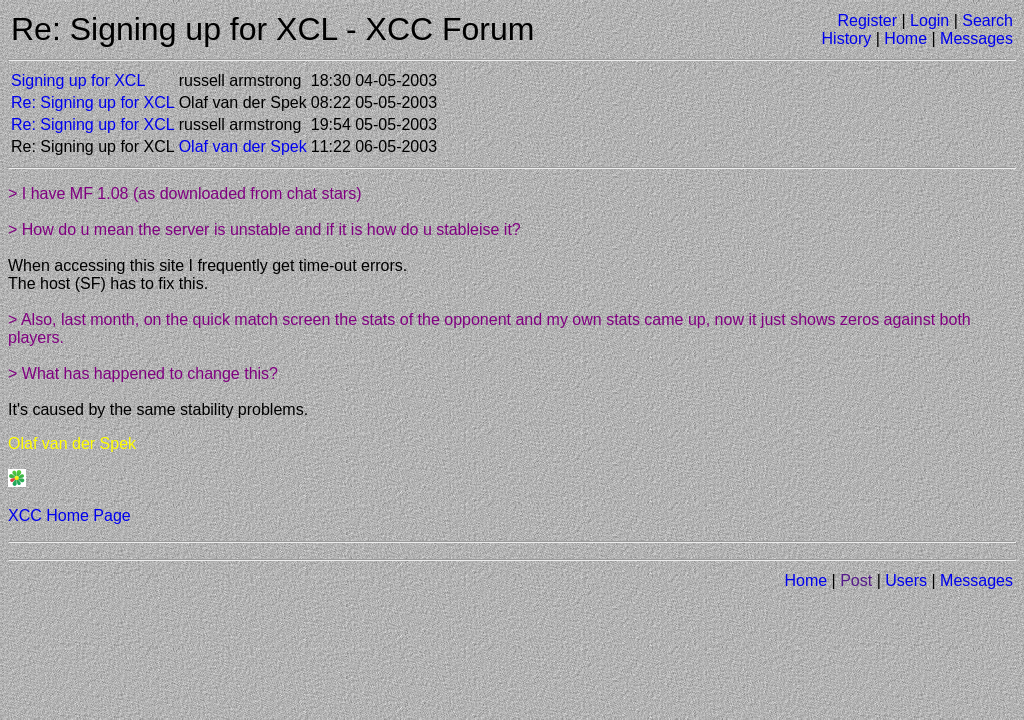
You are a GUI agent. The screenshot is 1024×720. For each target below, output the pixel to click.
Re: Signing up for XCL (93, 102)
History (847, 38)
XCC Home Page (69, 515)
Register (867, 20)
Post (856, 580)
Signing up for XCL (78, 80)
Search (987, 20)
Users (906, 580)
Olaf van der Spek (243, 146)
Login (929, 20)
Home (905, 38)
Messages (976, 38)
